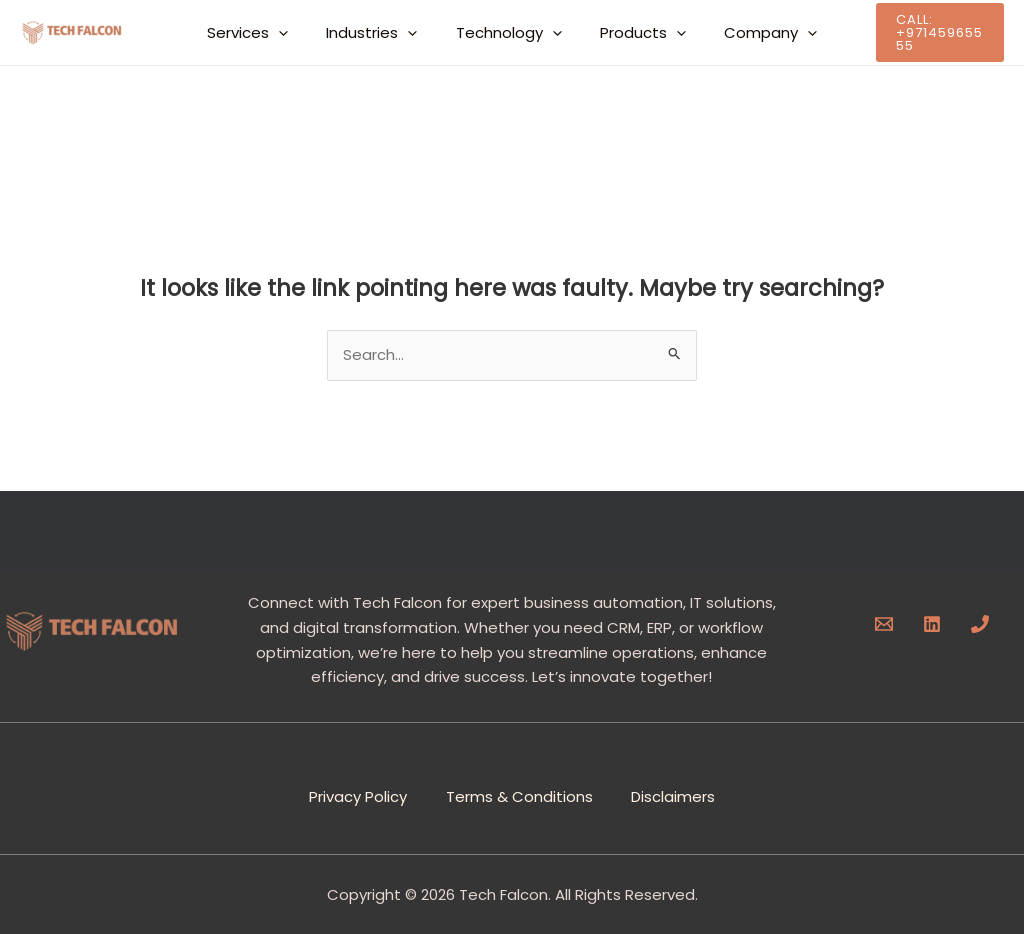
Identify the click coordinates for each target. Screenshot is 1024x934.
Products (635, 33)
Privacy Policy (357, 794)
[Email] (884, 624)
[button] (295, 33)
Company (754, 33)
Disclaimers (675, 794)
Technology (509, 33)
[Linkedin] (932, 624)
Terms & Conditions (519, 794)
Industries (380, 33)
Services (264, 33)
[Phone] (980, 624)
